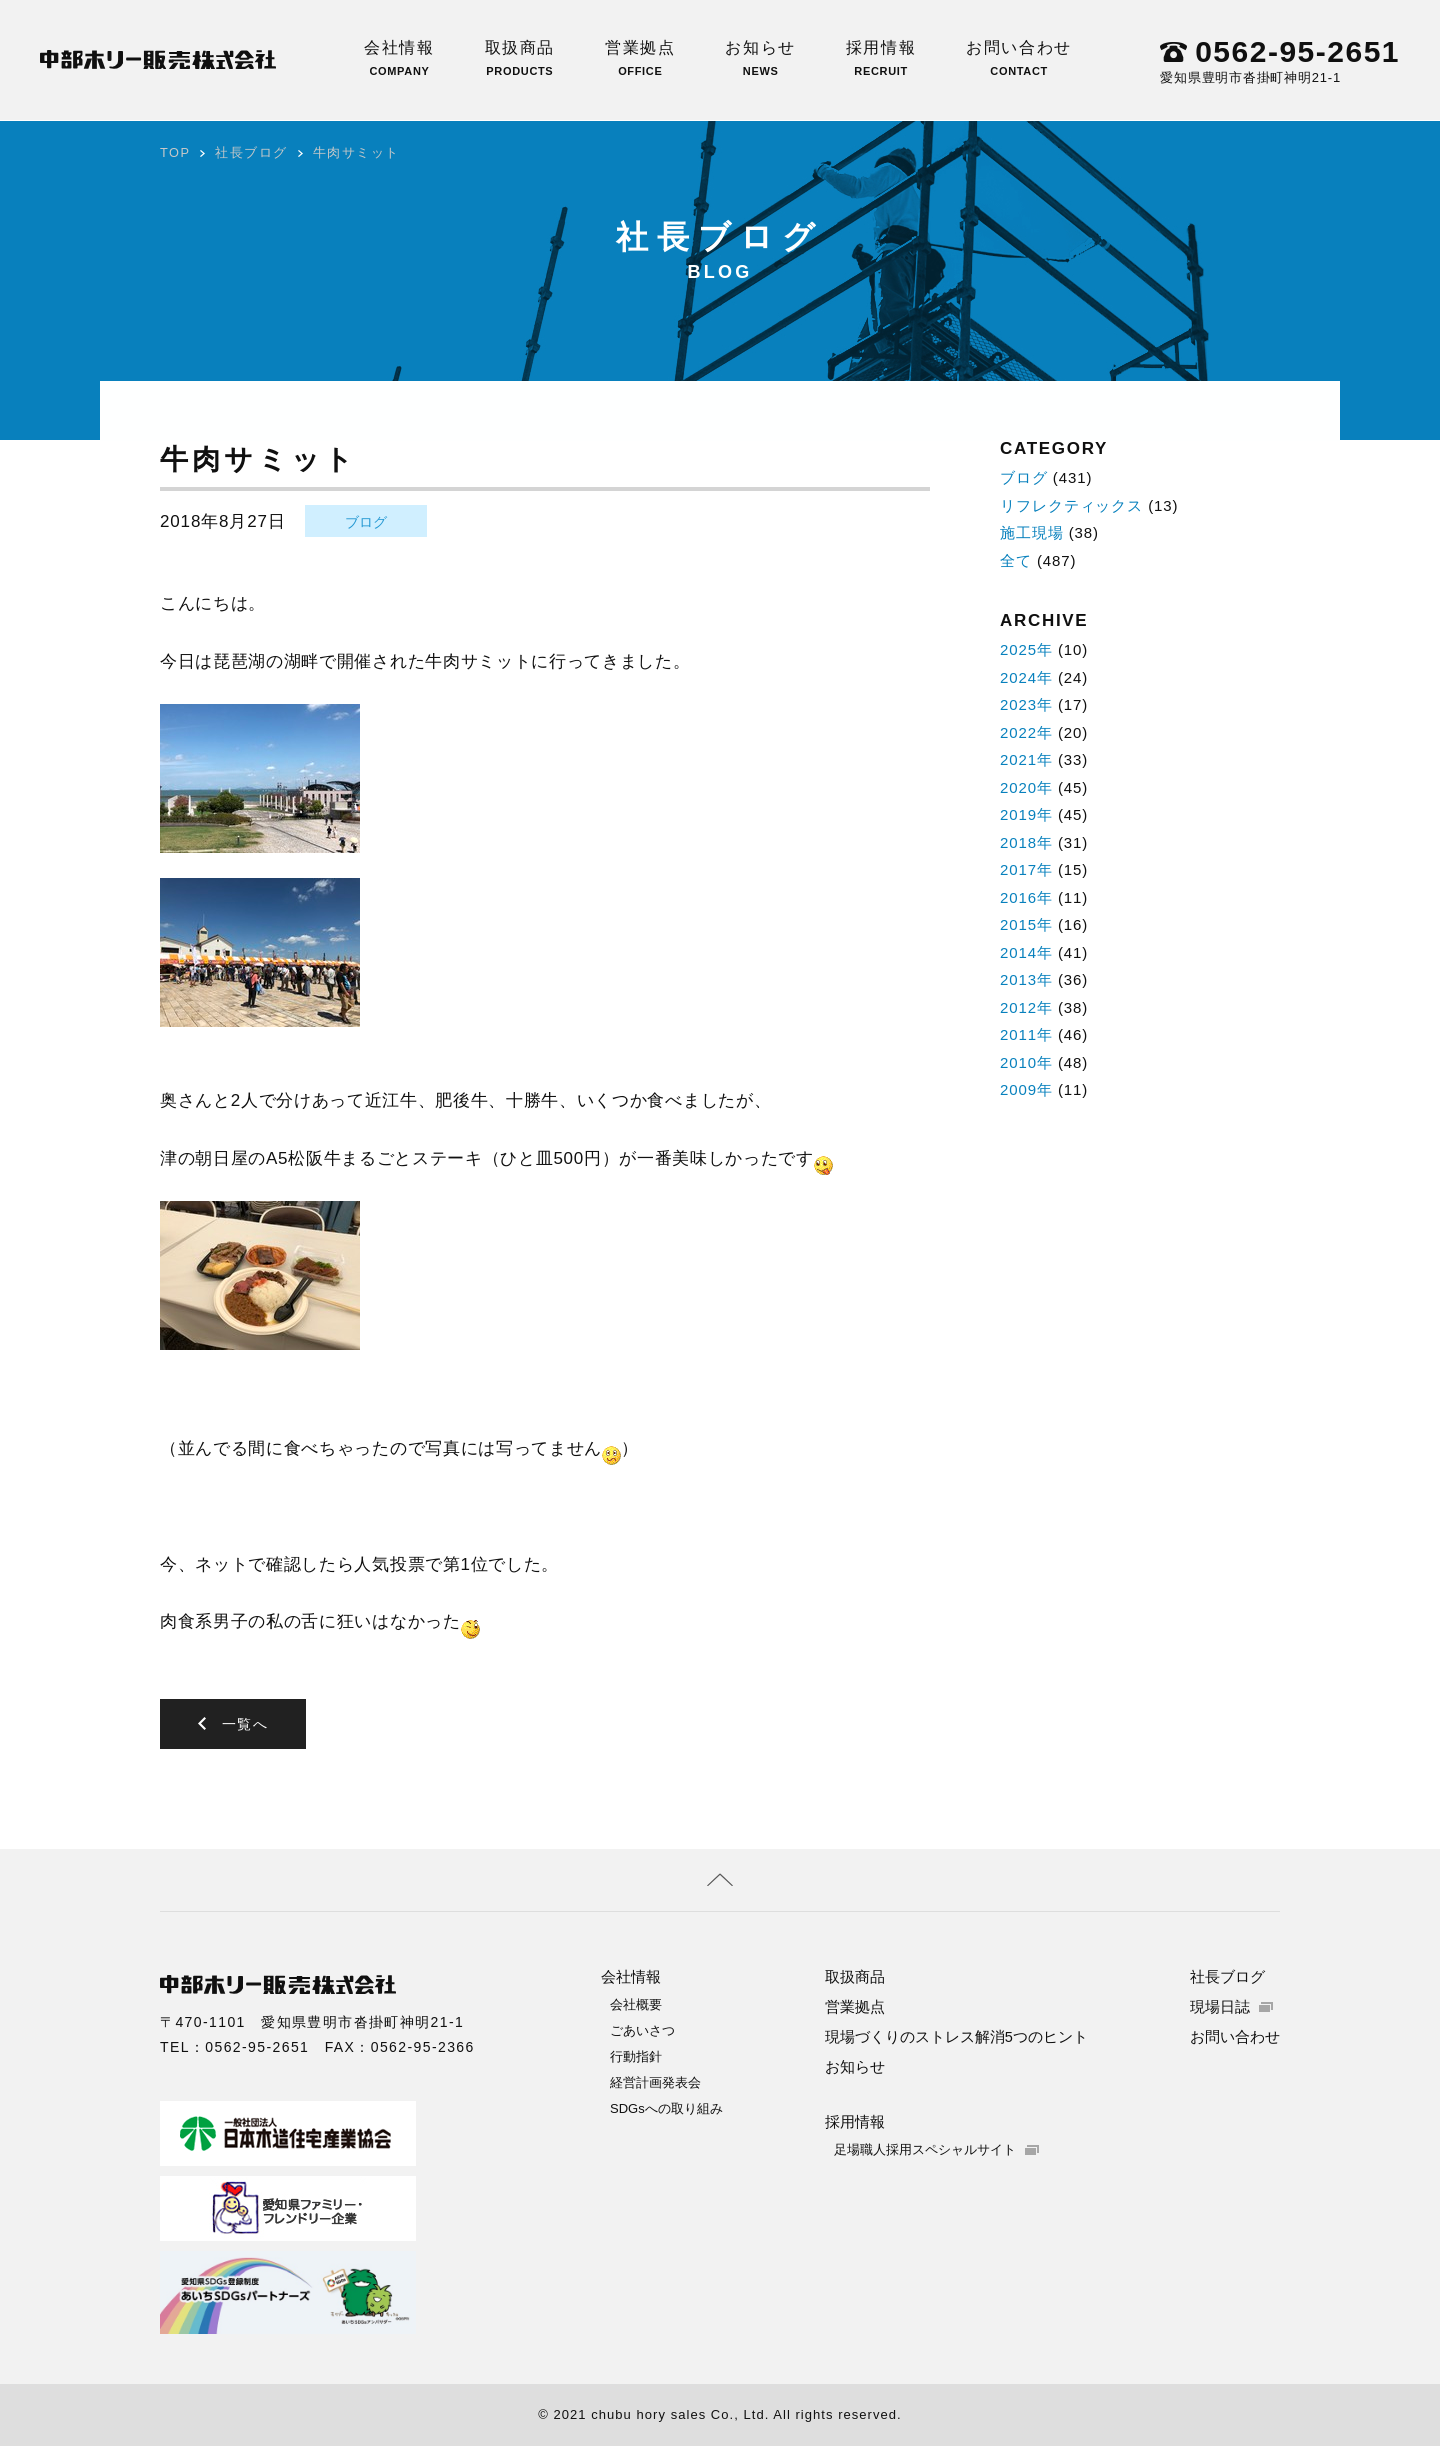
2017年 (1026, 869)
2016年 (1026, 897)
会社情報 (399, 58)
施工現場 (1032, 532)
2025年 (1026, 649)
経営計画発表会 (655, 2084)
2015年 (1026, 924)
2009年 (1026, 1089)
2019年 (1026, 814)
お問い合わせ (1019, 58)
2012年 (1026, 1007)
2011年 (1026, 1034)
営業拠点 (640, 58)
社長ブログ (252, 152)
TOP (175, 152)
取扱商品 (520, 58)
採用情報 (881, 58)
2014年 (1026, 952)
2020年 (1026, 787)
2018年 (1026, 842)
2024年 (1026, 677)
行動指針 (636, 2058)
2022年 (1026, 732)
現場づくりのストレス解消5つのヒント (956, 2038)
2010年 (1026, 1062)
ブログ (366, 522)
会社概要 (636, 2006)
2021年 (1026, 759)
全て (1016, 560)
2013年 (1026, 979)
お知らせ (760, 58)
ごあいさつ (642, 2032)
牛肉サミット (357, 152)
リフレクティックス (1071, 505)
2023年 (1026, 704)
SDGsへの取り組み (666, 2110)
